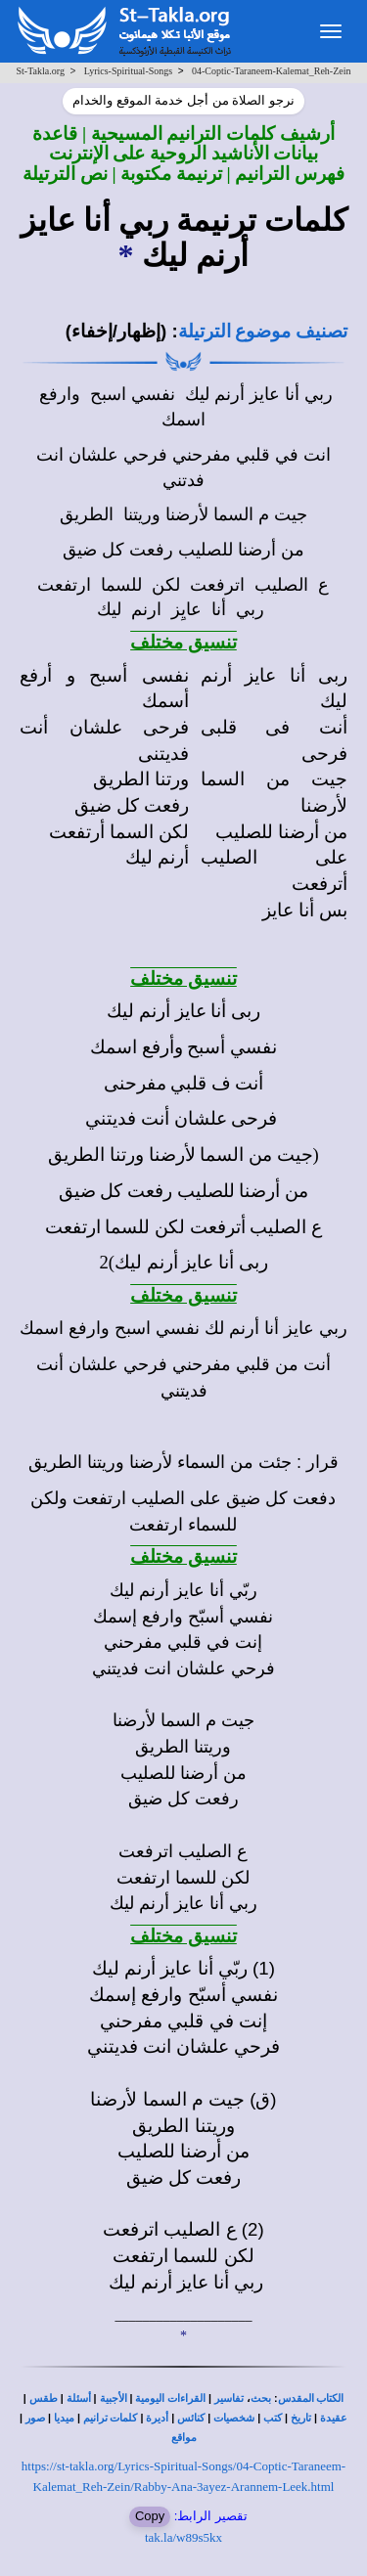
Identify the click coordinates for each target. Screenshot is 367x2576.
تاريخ (301, 2418)
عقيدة (333, 2418)
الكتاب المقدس (311, 2398)
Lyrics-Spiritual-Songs (128, 71)
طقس (43, 2398)
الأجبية (113, 2398)
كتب (272, 2418)
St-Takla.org (41, 71)
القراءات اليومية (170, 2398)
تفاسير (229, 2398)
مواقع (184, 2437)
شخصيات (233, 2418)
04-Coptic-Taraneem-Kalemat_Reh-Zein (271, 71)
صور (35, 2418)
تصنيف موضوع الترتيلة (262, 331)
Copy (149, 2516)
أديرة (157, 2418)
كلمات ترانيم (110, 2418)
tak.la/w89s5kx (183, 2537)
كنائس (191, 2418)
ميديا (64, 2418)
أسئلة (79, 2398)
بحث (261, 2398)
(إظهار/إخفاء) (116, 331)
